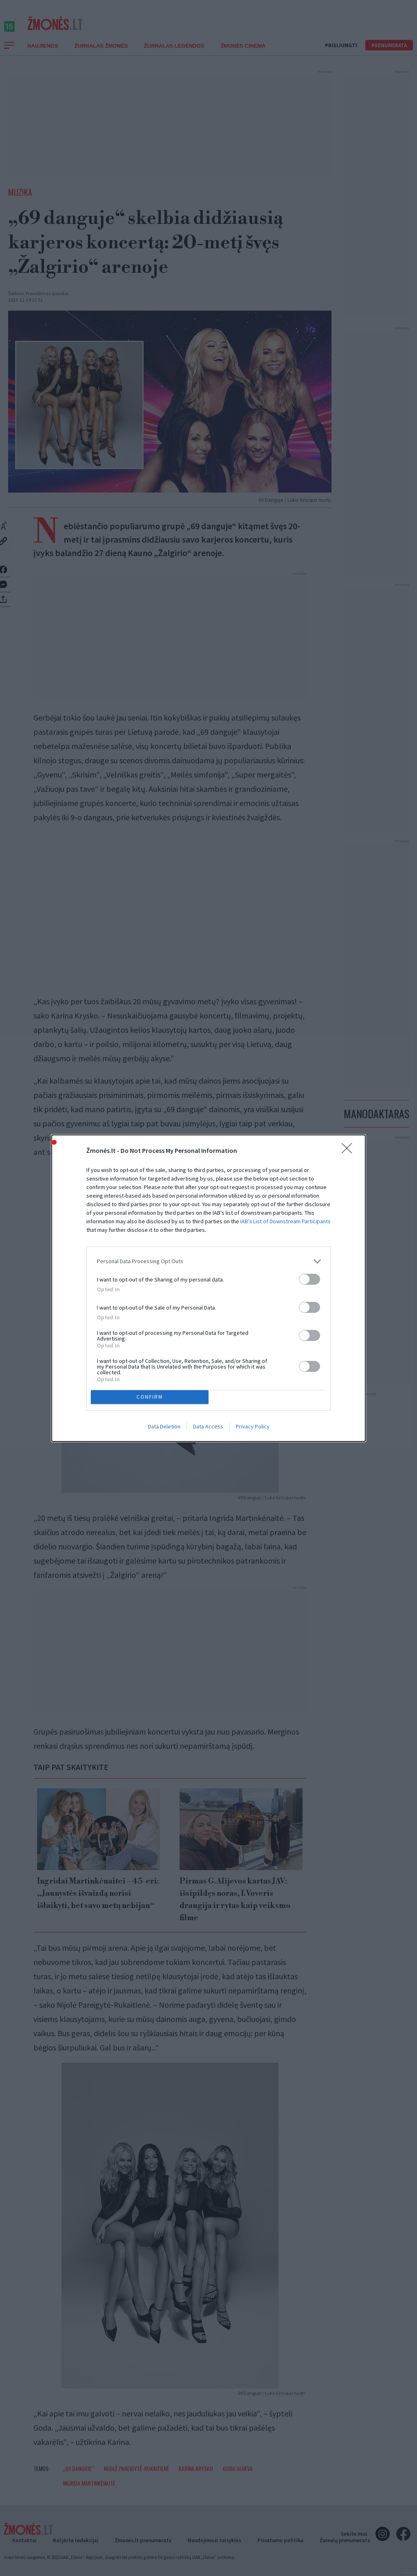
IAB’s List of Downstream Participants (285, 1221)
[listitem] (208, 1261)
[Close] (349, 1151)
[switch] (309, 1279)
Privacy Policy (253, 1426)
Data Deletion (164, 1426)
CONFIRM (149, 1396)
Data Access (208, 1426)
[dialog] (208, 1288)
